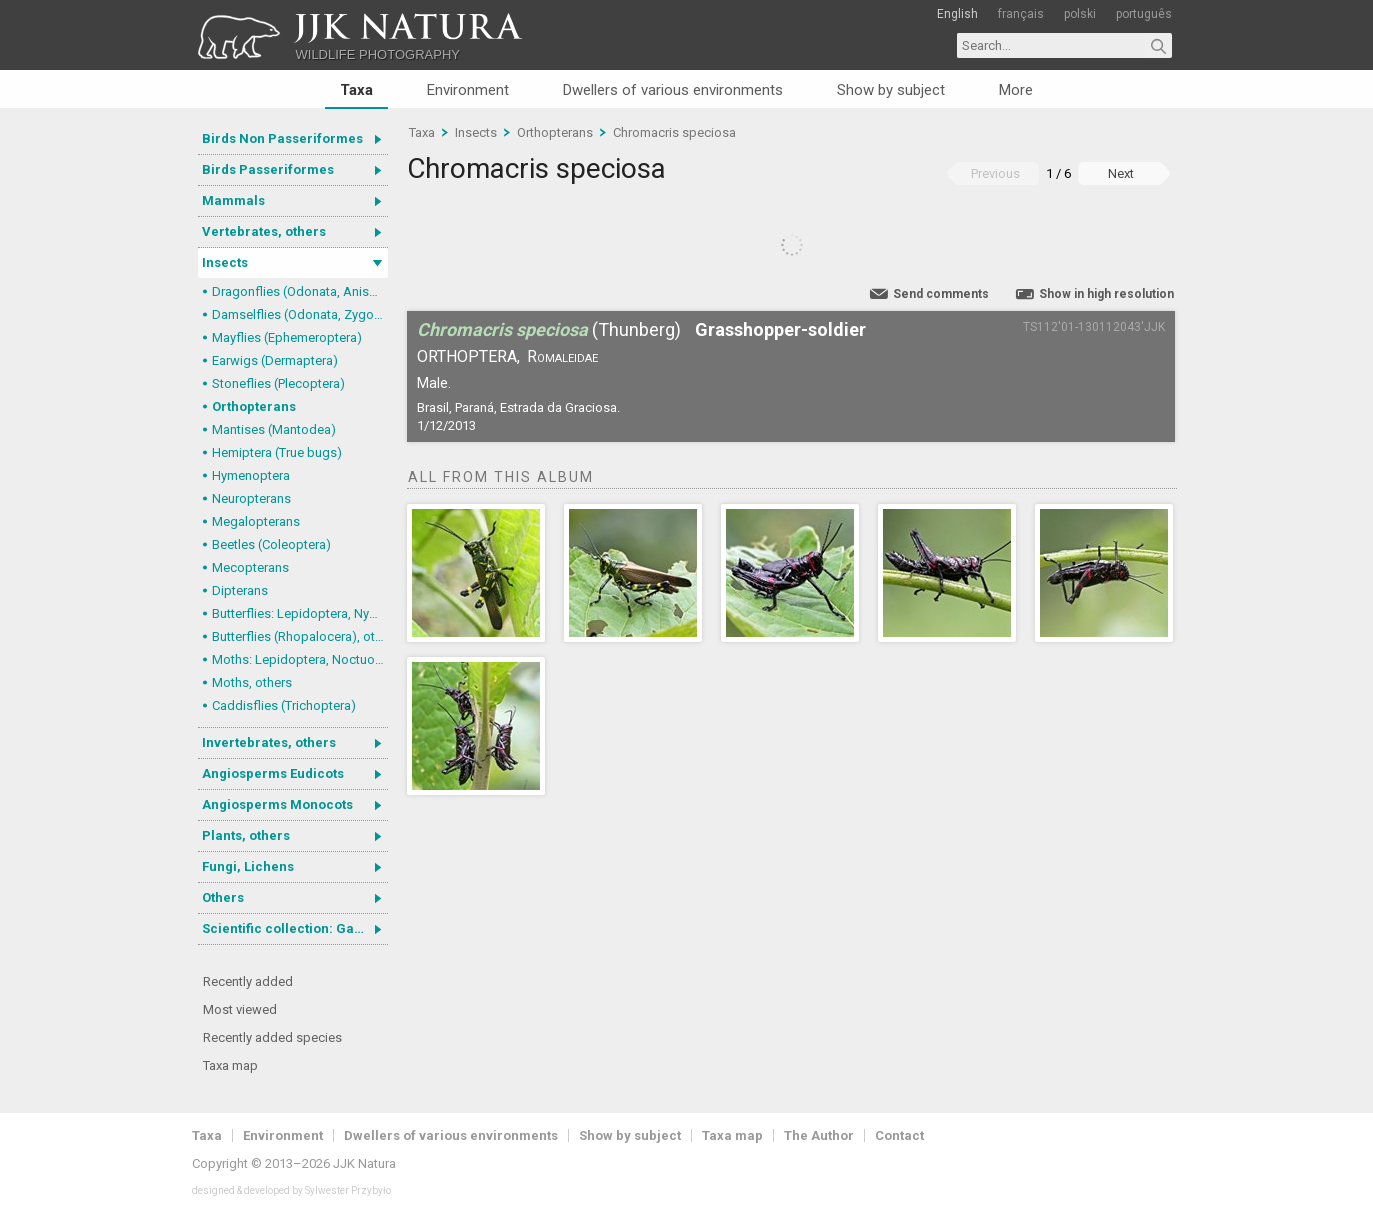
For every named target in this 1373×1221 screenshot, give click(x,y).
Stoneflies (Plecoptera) (278, 383)
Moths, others (252, 682)
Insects (225, 262)
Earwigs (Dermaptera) (275, 360)
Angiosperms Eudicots (273, 773)
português (1144, 14)
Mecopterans (250, 567)
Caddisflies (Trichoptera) (284, 705)
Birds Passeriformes (268, 169)
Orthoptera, (468, 356)
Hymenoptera (251, 475)
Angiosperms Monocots (277, 804)
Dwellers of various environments (673, 90)
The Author (819, 1135)
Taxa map (230, 1065)
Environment (468, 90)
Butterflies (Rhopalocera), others (300, 636)
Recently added (248, 981)
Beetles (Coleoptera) (271, 544)
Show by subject (891, 90)
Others (223, 897)
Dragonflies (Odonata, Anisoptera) (300, 291)
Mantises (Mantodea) (274, 429)
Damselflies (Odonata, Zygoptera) (300, 314)
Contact (899, 1135)
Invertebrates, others (269, 742)
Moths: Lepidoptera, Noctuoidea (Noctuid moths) (300, 659)
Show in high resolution (1106, 294)
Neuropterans (251, 498)
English (957, 14)
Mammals (233, 200)
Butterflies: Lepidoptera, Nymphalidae (300, 613)
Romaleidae (562, 356)
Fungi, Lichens (248, 866)
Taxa (356, 90)
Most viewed (240, 1009)
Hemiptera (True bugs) (277, 452)
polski (1080, 14)
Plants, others (246, 835)
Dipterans (240, 590)
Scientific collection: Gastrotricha (295, 928)
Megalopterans (256, 521)
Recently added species (272, 1037)
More (1016, 90)
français (1021, 14)
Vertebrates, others (264, 231)
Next (1121, 173)
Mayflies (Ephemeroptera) (287, 337)
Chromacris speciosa (674, 132)
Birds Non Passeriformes (282, 138)
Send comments (941, 294)
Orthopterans (254, 406)
